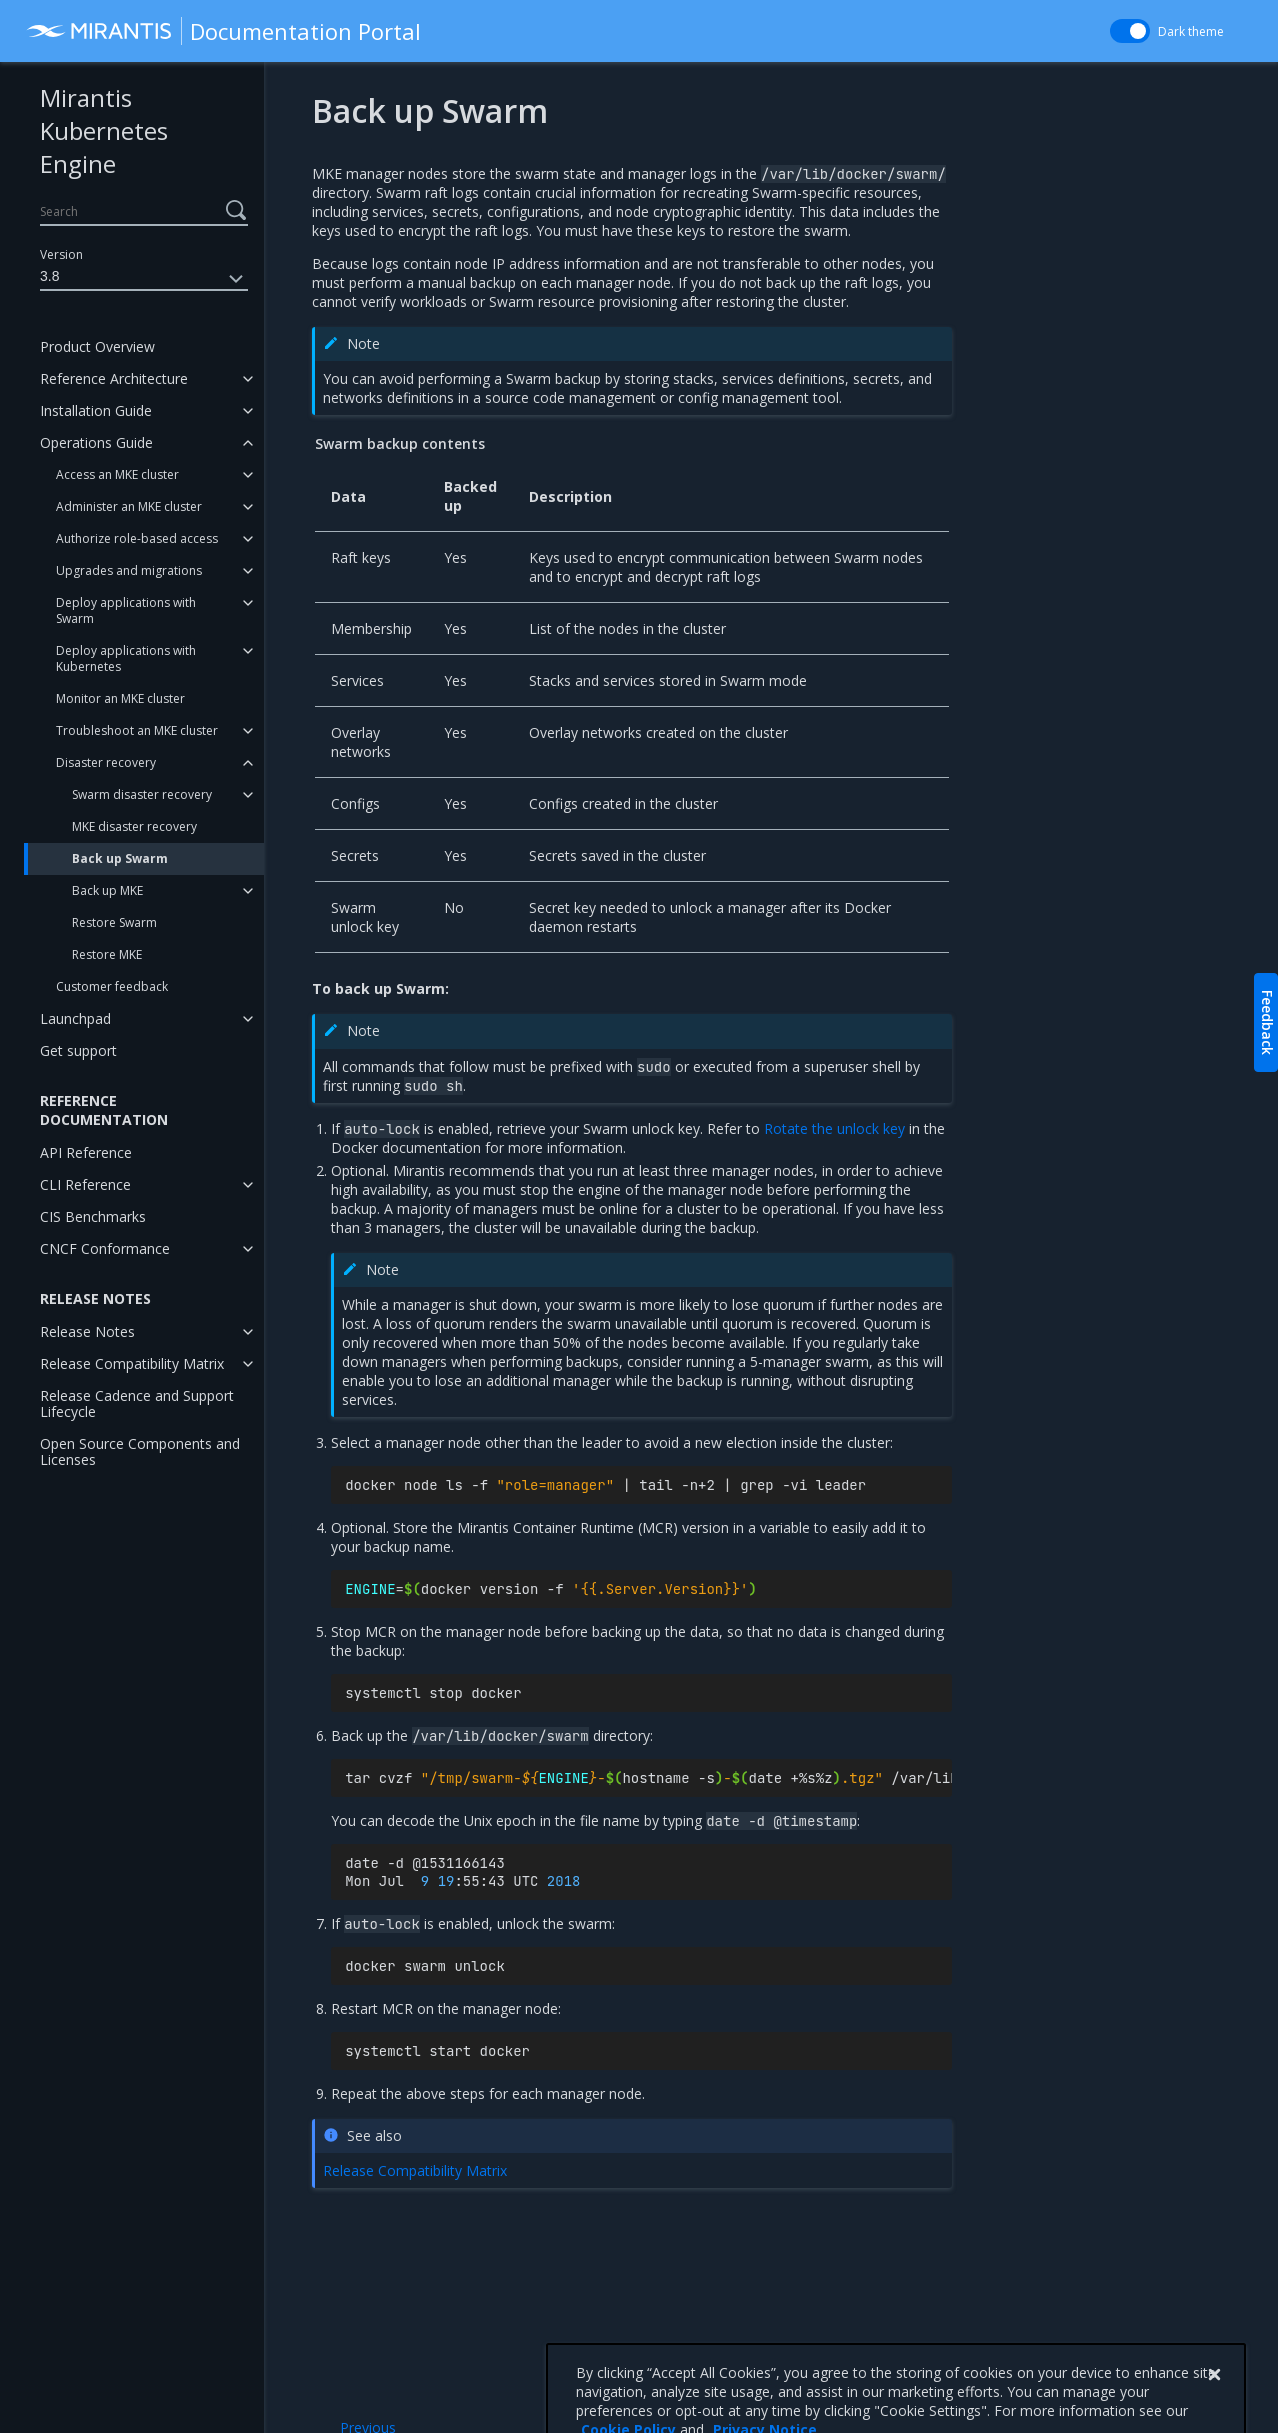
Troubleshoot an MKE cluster (137, 730)
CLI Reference (85, 1184)
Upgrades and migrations (129, 570)
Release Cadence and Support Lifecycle (137, 1403)
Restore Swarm (114, 922)
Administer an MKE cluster (129, 506)
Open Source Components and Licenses (140, 1451)
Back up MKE (107, 890)
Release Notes (87, 1331)
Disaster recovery (106, 762)
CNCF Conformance (105, 1248)
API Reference (86, 1152)
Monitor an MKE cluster (120, 698)
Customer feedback (112, 986)
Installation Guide (96, 410)
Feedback (1267, 1022)
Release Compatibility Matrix (132, 1363)
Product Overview (97, 346)
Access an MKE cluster (117, 474)
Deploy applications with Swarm (126, 610)
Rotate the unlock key (834, 1128)
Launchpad (75, 1018)
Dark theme (1191, 31)
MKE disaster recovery (134, 826)
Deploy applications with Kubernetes (126, 658)
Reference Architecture (114, 378)
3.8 (144, 279)
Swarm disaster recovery (142, 794)
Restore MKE (107, 954)
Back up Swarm (120, 858)
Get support (78, 1050)
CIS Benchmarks (93, 1216)
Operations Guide (96, 442)
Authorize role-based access (137, 538)
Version (61, 254)
